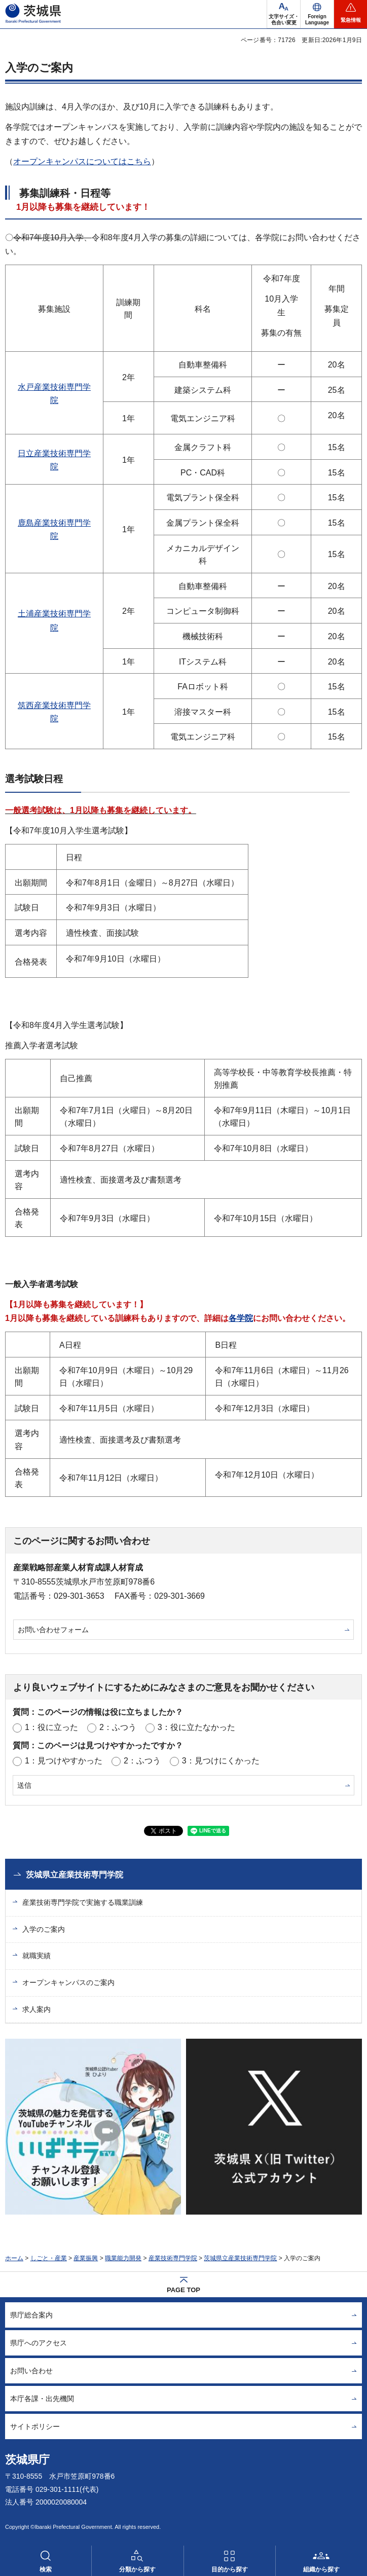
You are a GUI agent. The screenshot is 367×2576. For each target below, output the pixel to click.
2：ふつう (117, 1727)
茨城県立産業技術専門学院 (74, 1874)
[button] (317, 14)
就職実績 (36, 1956)
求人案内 (36, 2009)
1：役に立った (51, 1727)
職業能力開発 (123, 2258)
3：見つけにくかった (221, 1760)
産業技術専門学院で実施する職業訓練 (82, 1902)
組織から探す (321, 2569)
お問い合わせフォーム (53, 1630)
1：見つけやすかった (63, 1760)
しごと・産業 (48, 2258)
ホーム (14, 2258)
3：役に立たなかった (196, 1727)
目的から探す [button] (229, 2569)
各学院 (241, 1318)
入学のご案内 (43, 1929)
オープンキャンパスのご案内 (68, 1982)
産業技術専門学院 (173, 2258)
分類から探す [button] (137, 2569)
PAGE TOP (183, 2290)
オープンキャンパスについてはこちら (82, 161)
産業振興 (86, 2258)
